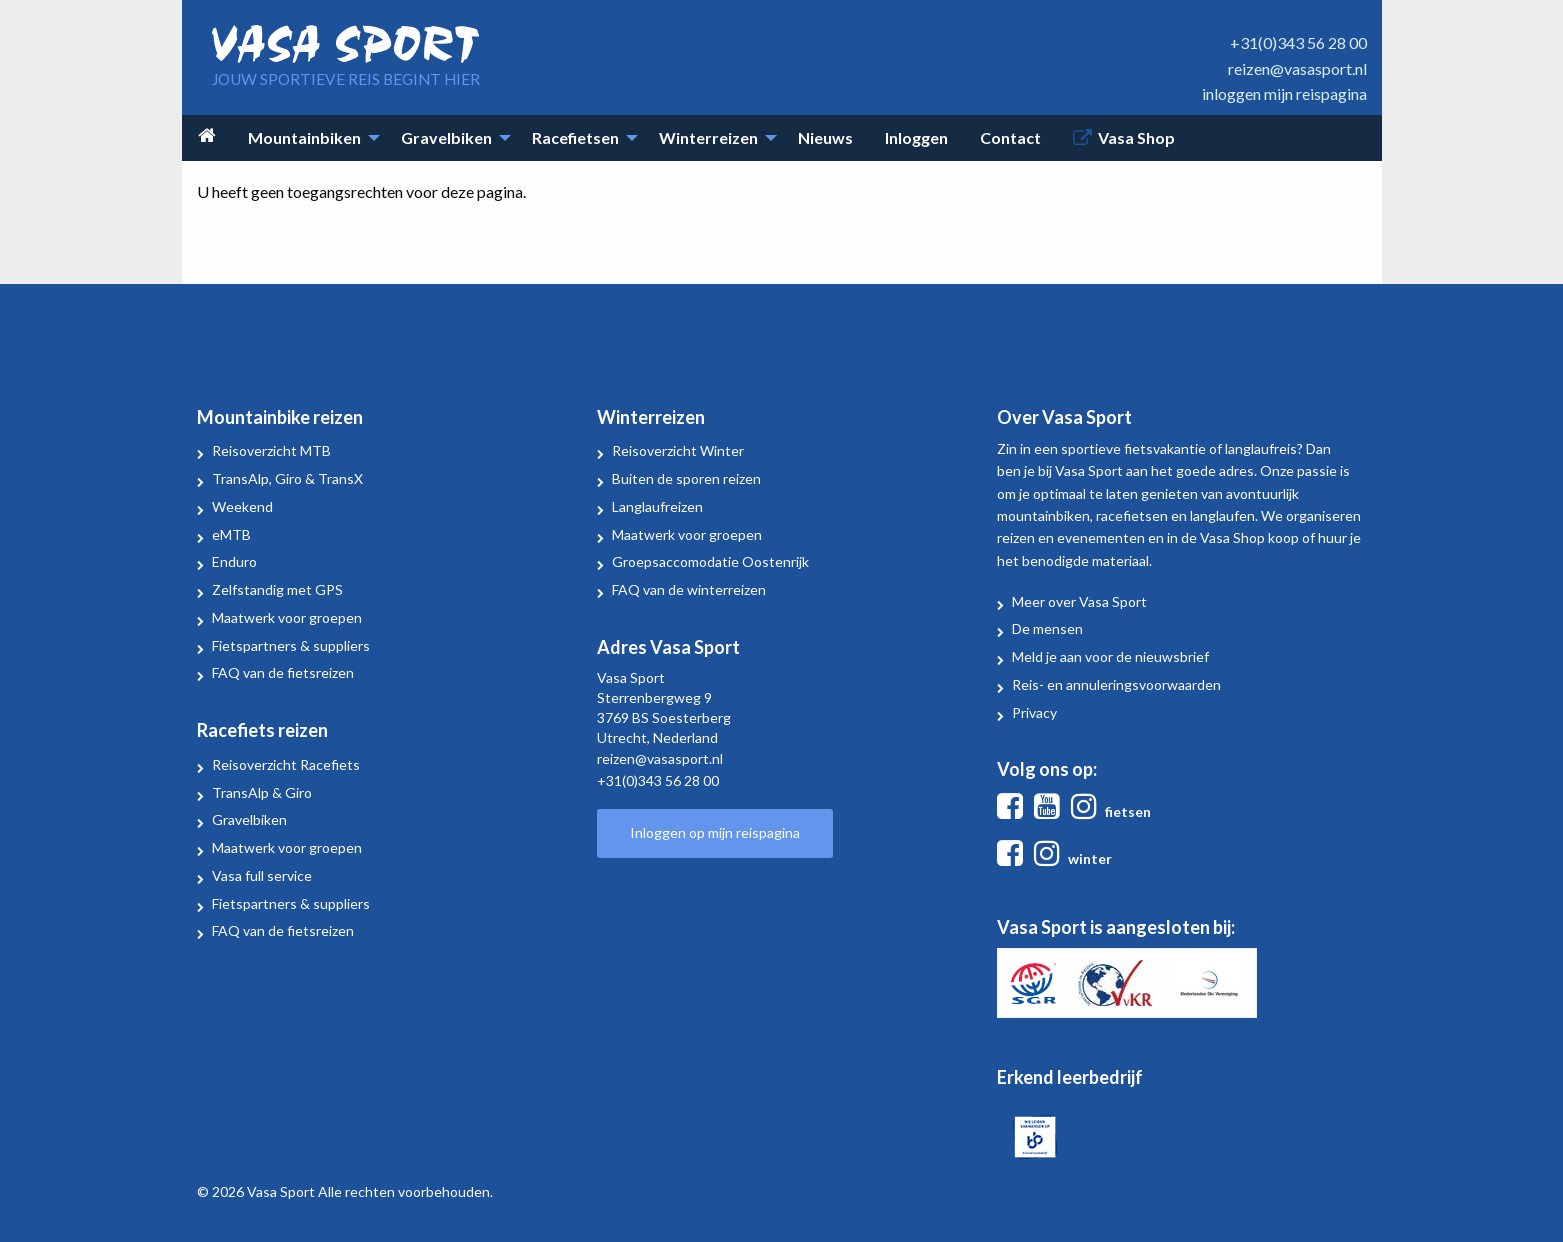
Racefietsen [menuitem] (575, 137)
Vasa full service (262, 875)
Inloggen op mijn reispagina (715, 832)
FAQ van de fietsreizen (283, 672)
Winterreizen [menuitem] (708, 137)
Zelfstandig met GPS (277, 589)
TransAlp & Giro (262, 792)
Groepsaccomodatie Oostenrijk (710, 561)
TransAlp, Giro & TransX (287, 478)
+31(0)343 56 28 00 (1298, 42)
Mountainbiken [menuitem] (304, 137)
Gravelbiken (249, 819)
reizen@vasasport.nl (1297, 68)
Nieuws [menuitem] (825, 137)
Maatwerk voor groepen (287, 617)
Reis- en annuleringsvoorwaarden (1116, 684)
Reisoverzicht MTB (271, 450)
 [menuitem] (207, 135)
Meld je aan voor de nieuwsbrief (1110, 656)
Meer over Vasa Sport (1079, 601)
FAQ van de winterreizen (689, 589)
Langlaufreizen (657, 506)
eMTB (231, 534)
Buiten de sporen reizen (686, 478)
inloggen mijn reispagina (1284, 93)
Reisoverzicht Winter (678, 450)
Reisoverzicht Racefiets (286, 764)
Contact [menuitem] (1010, 137)
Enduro (234, 561)
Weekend (242, 506)
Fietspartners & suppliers (291, 645)
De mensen (1047, 628)
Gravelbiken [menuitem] (446, 137)
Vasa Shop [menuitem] (1136, 137)
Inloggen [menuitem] (916, 137)
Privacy (1034, 712)
